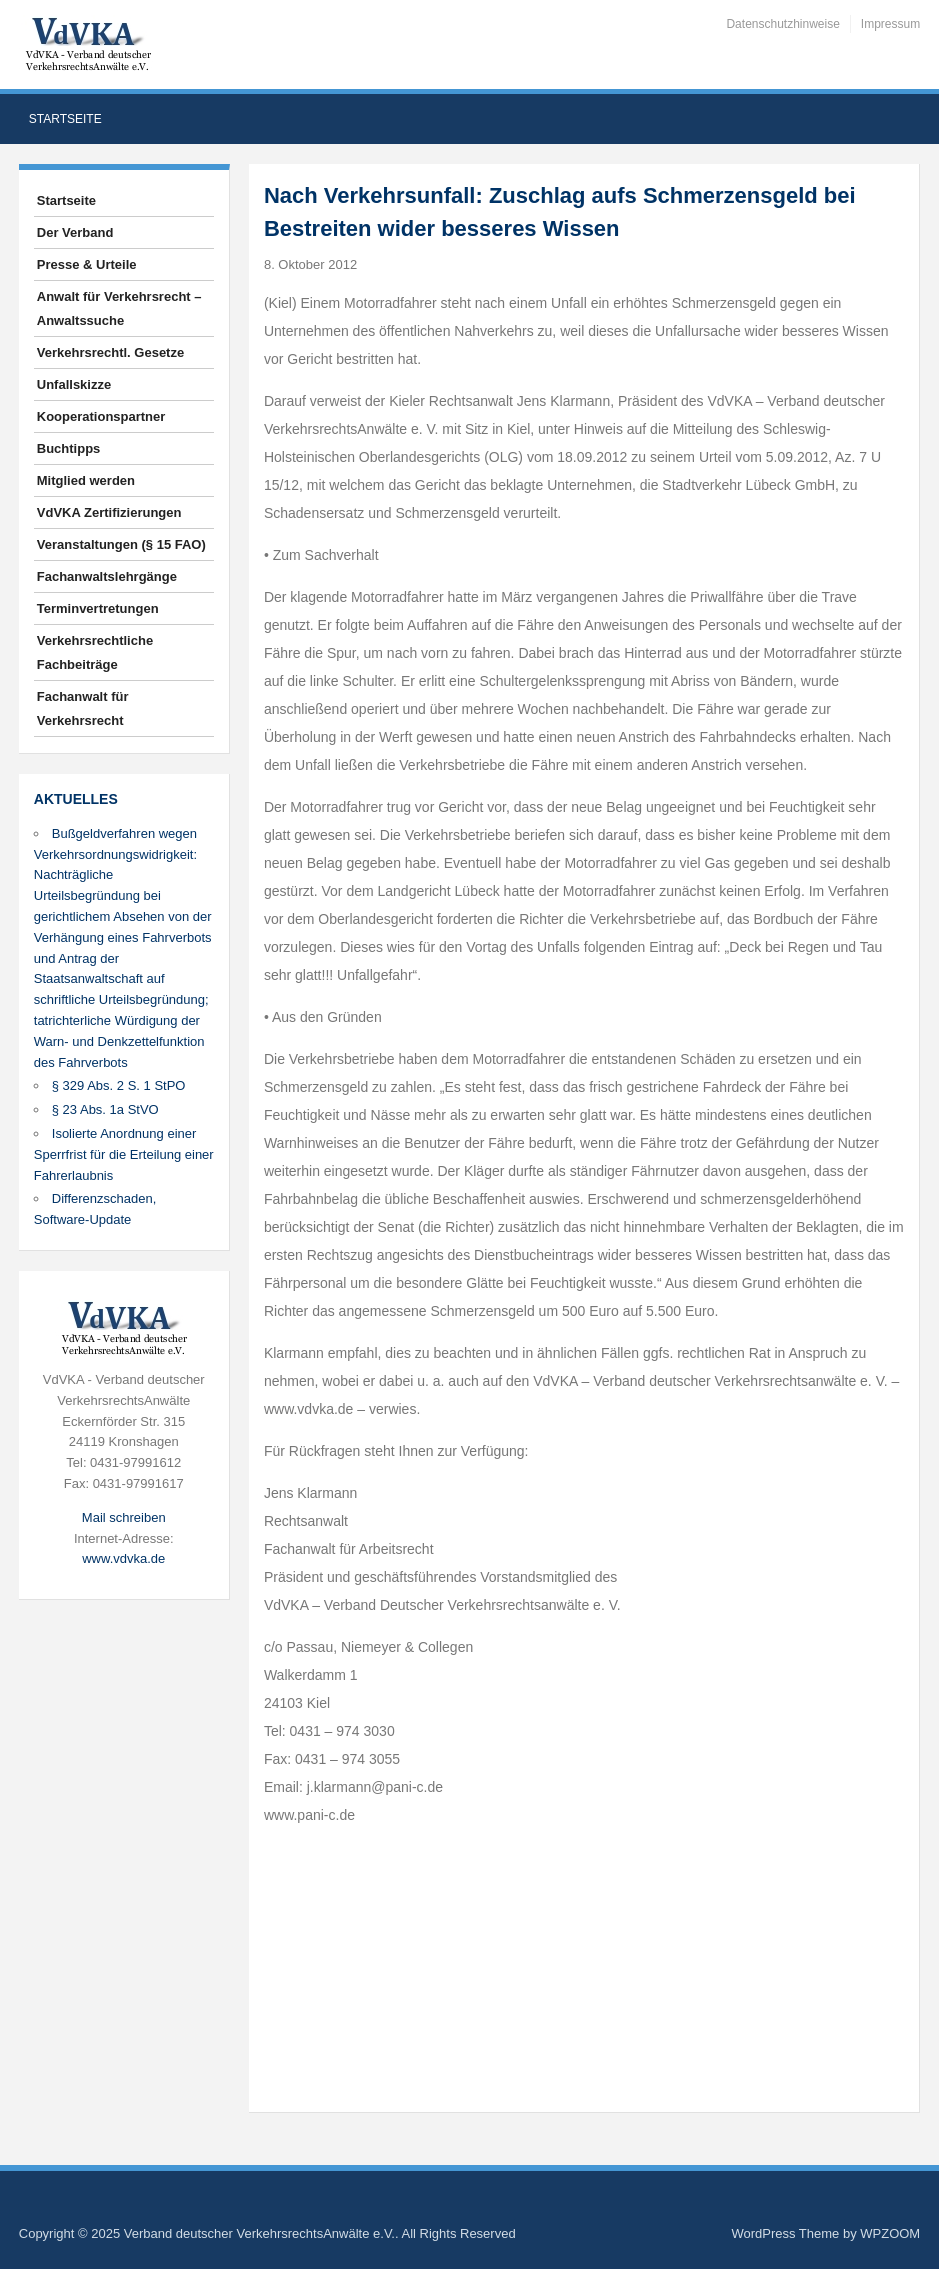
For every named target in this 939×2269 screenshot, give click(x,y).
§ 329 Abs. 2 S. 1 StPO (119, 1085)
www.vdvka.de (123, 1558)
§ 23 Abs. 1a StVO (105, 1109)
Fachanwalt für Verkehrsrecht (83, 708)
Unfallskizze (74, 384)
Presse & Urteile (87, 264)
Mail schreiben (124, 1517)
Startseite (65, 119)
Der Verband (75, 232)
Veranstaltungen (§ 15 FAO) (121, 544)
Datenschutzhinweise (782, 24)
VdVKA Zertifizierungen (109, 512)
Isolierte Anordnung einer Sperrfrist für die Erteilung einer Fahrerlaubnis (124, 1154)
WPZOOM (890, 2233)
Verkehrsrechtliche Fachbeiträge (95, 652)
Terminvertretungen (98, 608)
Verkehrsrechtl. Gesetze (110, 352)
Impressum (890, 24)
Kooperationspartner (101, 416)
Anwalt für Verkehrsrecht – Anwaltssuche (119, 308)
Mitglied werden (86, 480)
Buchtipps (69, 448)
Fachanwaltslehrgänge (107, 576)
